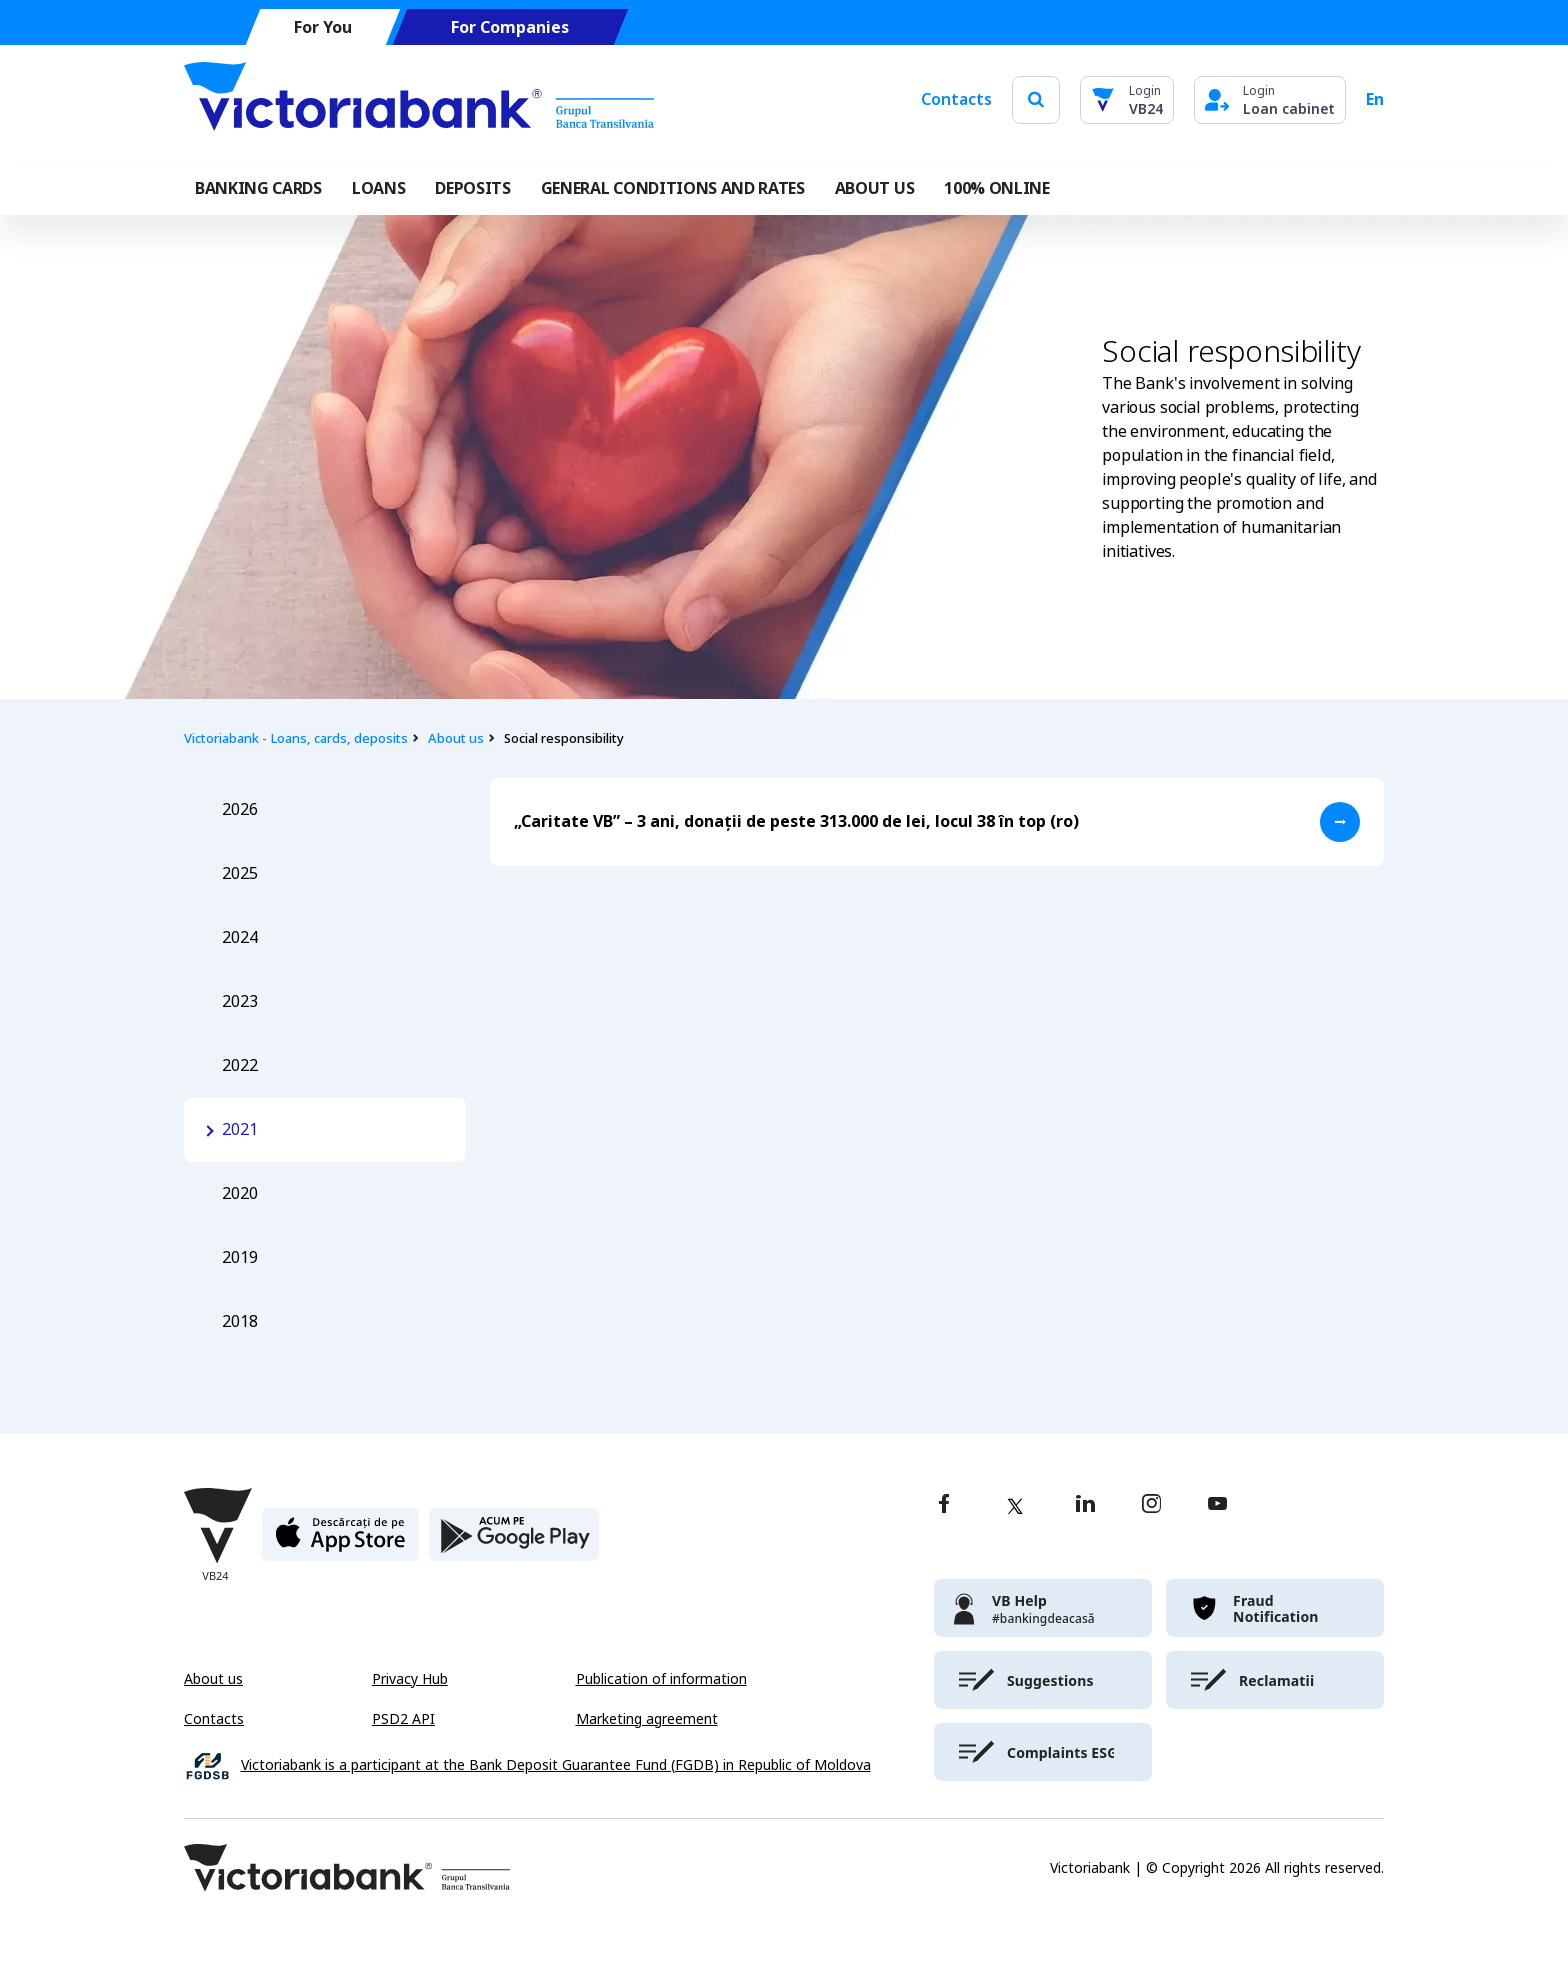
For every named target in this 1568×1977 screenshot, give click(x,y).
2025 (240, 873)
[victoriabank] (1043, 1608)
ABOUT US (874, 188)
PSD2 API (403, 1719)
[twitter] (1015, 1506)
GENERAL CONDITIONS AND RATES (673, 188)
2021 (240, 1129)
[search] (1036, 99)
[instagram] (1151, 1505)
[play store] (514, 1542)
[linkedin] (1085, 1505)
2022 (240, 1065)
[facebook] (944, 1505)
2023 (240, 1001)
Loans (378, 188)
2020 (240, 1193)
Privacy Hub (410, 1679)
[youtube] (1217, 1505)
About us (456, 738)
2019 (240, 1257)
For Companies (510, 27)
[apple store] (340, 1542)
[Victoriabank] (419, 100)
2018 (240, 1321)
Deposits (472, 188)
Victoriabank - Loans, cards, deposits (296, 738)
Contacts (956, 99)
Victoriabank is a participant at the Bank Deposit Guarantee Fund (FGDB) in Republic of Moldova (556, 1765)
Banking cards (258, 188)
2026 (240, 809)
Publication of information (661, 1679)
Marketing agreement (647, 1719)
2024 (240, 937)
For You (323, 27)
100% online (996, 188)
